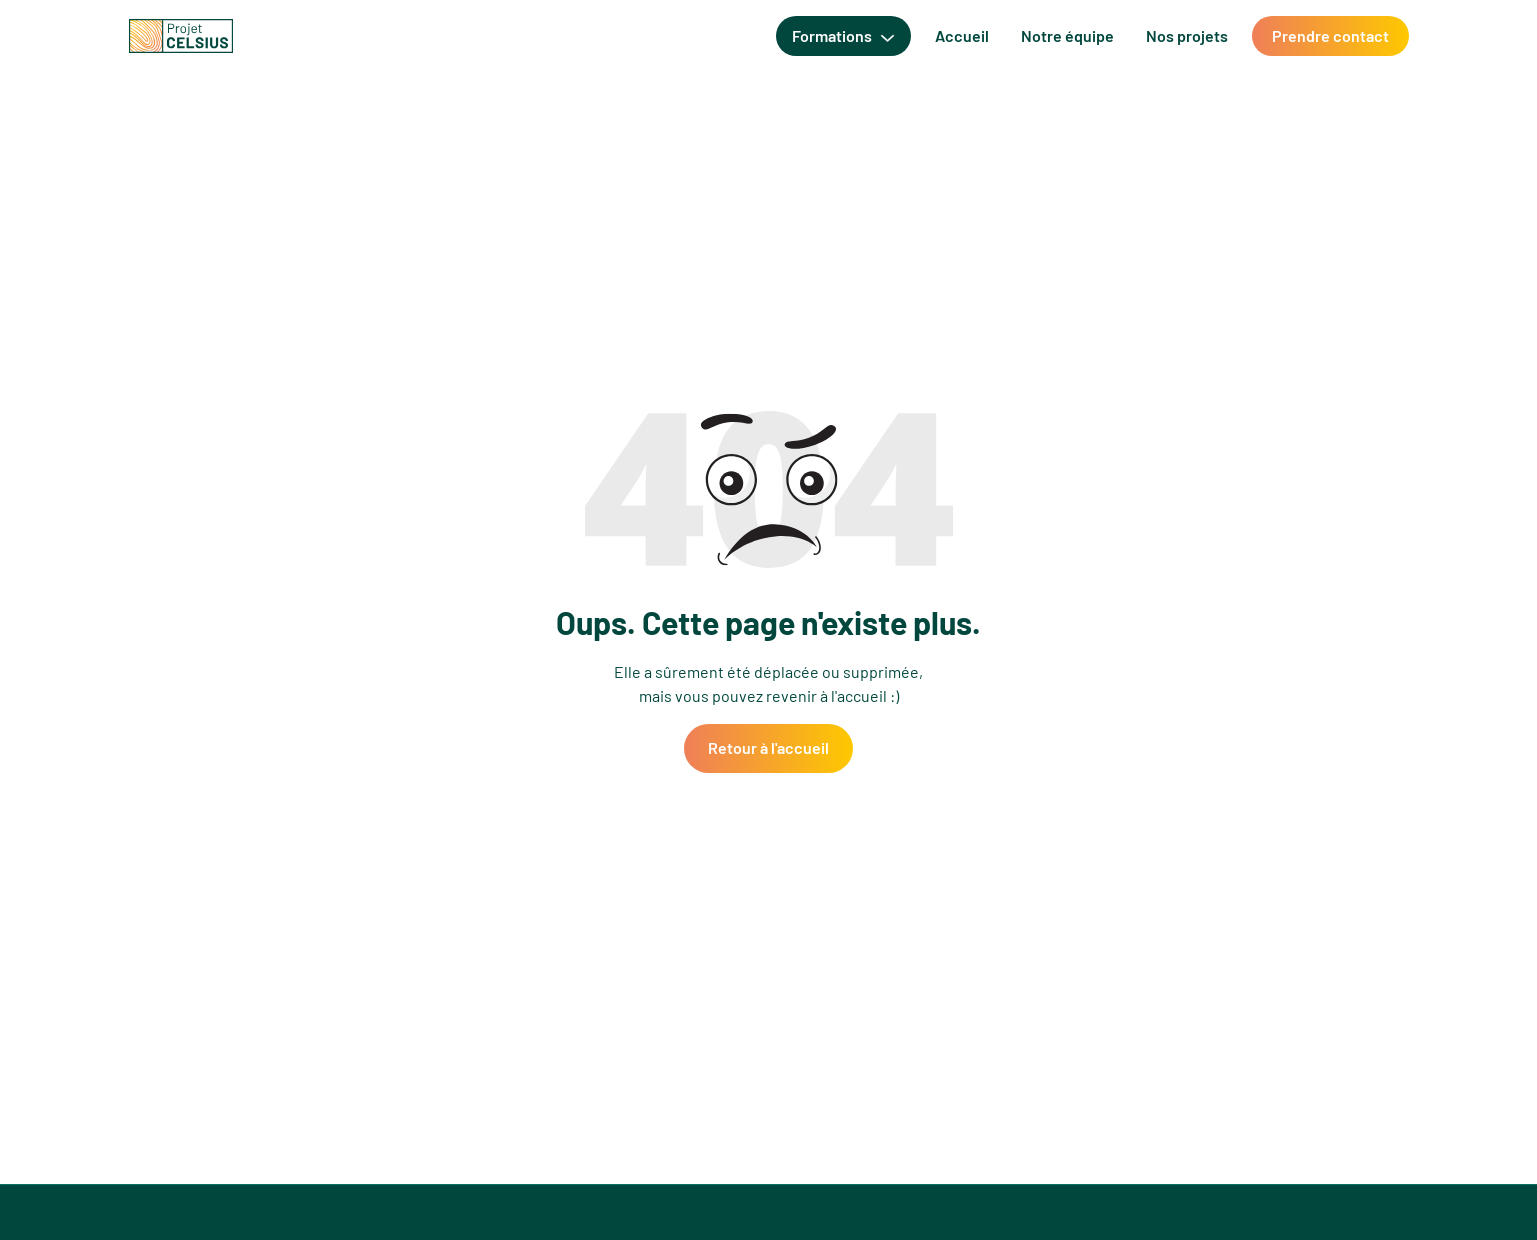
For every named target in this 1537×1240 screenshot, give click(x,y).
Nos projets (1187, 35)
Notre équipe (1067, 35)
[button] (843, 36)
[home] (181, 35)
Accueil (962, 35)
